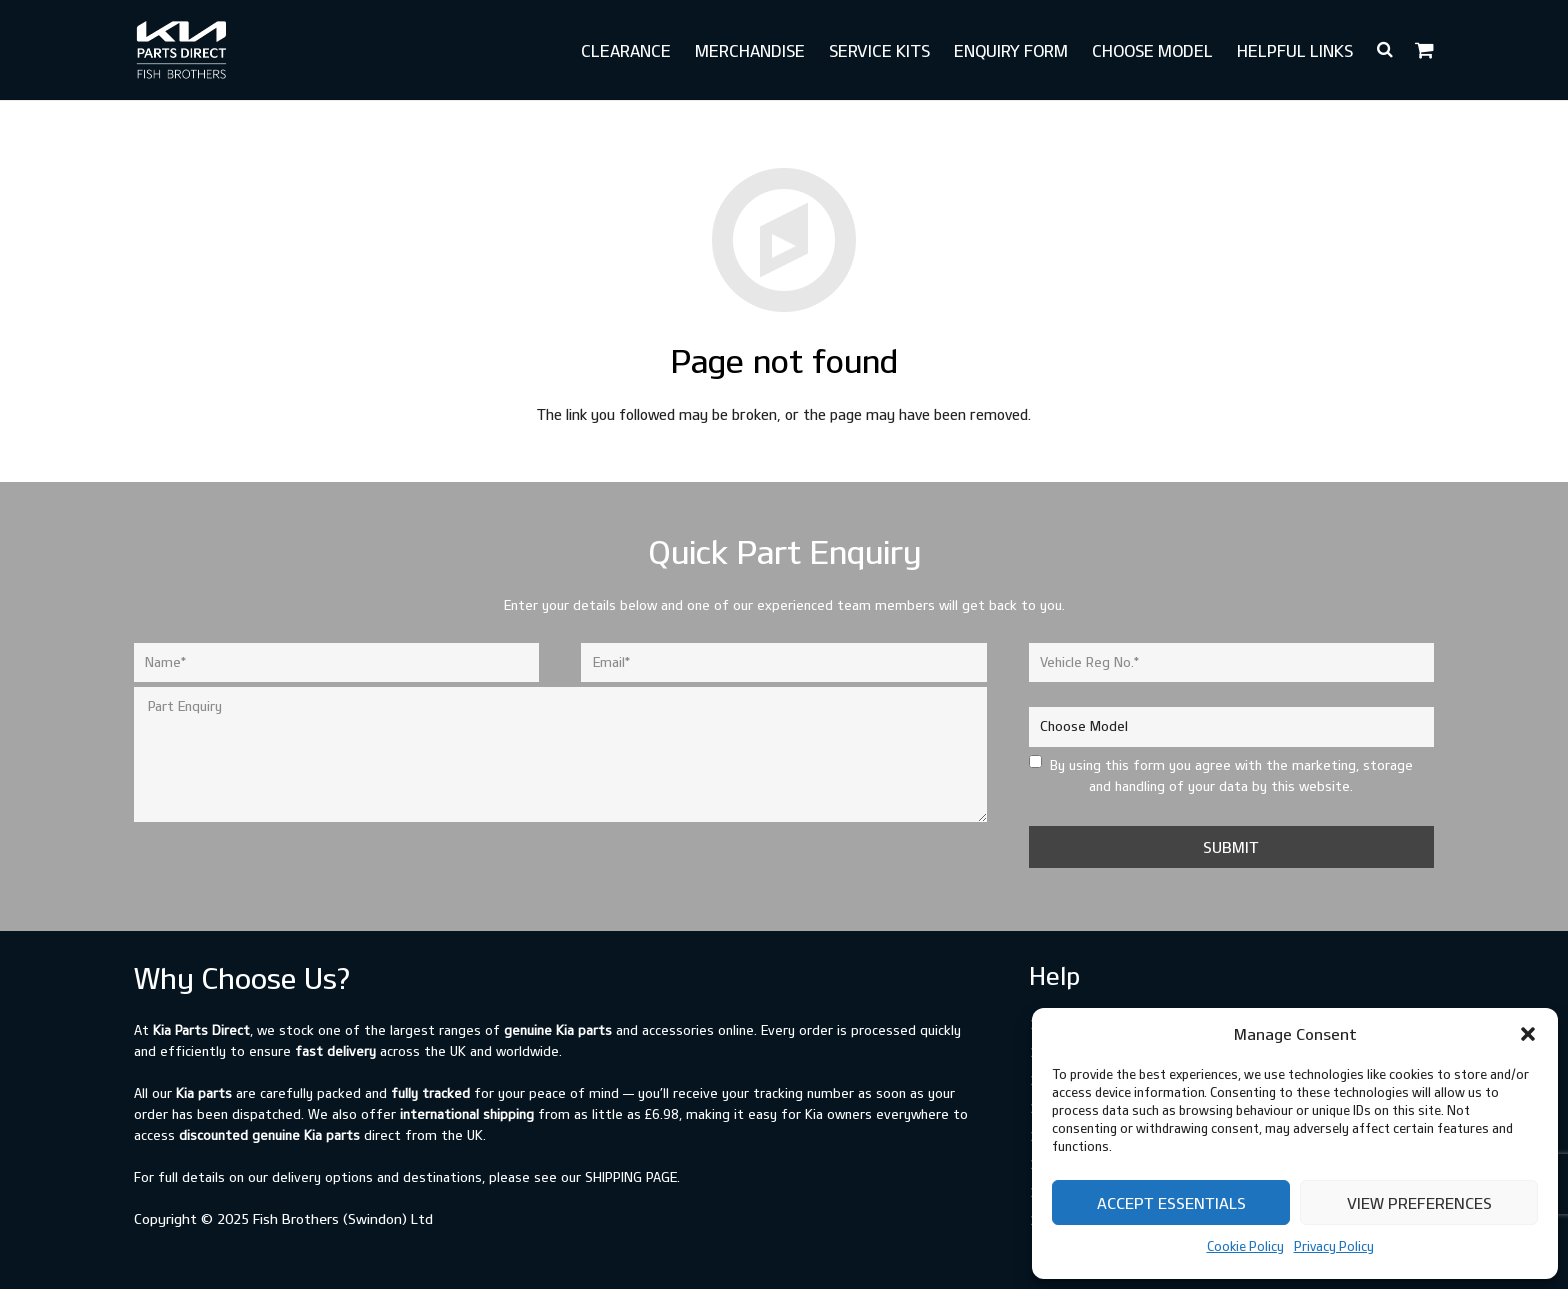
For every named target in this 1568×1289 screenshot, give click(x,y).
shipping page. (632, 1177)
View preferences (1419, 1203)
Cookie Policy (1245, 1246)
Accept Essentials (1171, 1203)
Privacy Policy (1334, 1246)
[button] (1528, 1034)
